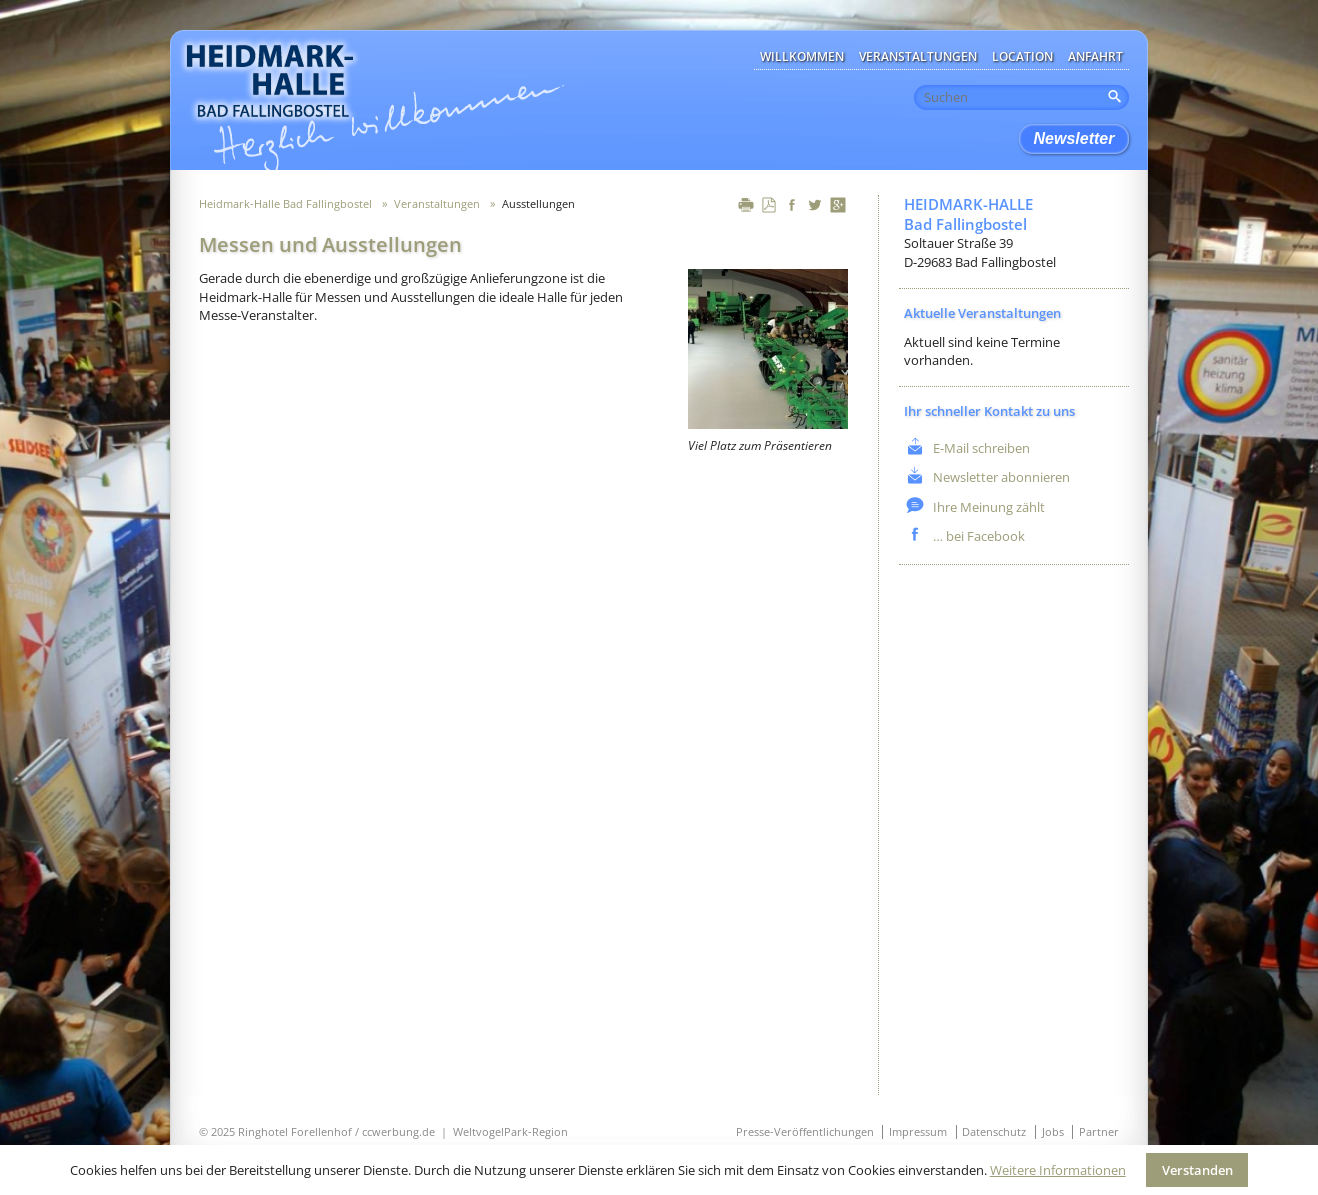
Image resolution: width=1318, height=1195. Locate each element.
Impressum (918, 1131)
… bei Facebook (977, 536)
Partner (1099, 1131)
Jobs (1053, 1131)
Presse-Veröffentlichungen (805, 1131)
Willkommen (802, 56)
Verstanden (1197, 1170)
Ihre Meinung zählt (987, 507)
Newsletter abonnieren (1000, 477)
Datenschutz (994, 1131)
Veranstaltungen (918, 56)
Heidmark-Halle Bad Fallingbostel (285, 203)
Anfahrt (1095, 56)
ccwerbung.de (398, 1131)
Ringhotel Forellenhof (295, 1131)
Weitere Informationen (1058, 1170)
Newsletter (1074, 138)
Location (1022, 56)
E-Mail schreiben (980, 448)
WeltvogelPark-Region (510, 1131)
